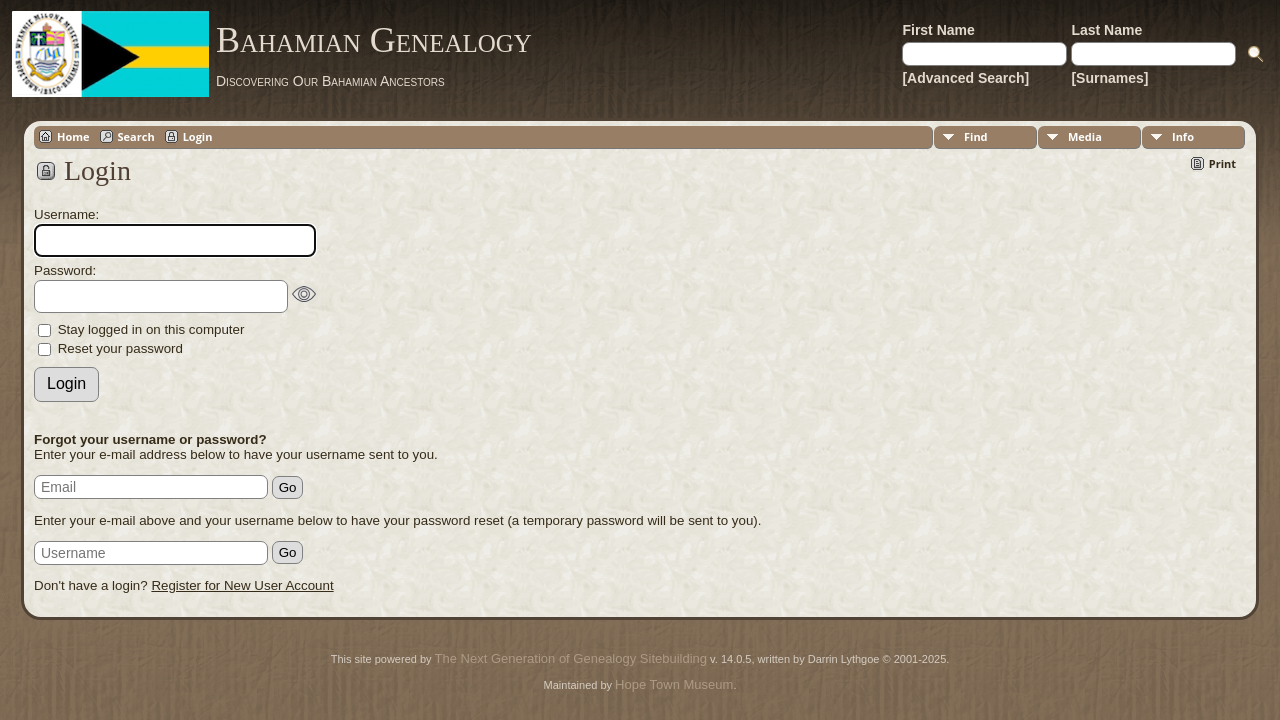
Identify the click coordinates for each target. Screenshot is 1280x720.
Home (73, 136)
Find (976, 136)
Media (1085, 136)
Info (1183, 136)
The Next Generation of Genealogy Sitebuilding (571, 658)
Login (198, 136)
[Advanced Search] (965, 78)
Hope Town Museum (674, 684)
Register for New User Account (242, 585)
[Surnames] (1109, 78)
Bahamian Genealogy (374, 40)
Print (1222, 163)
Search (136, 136)
